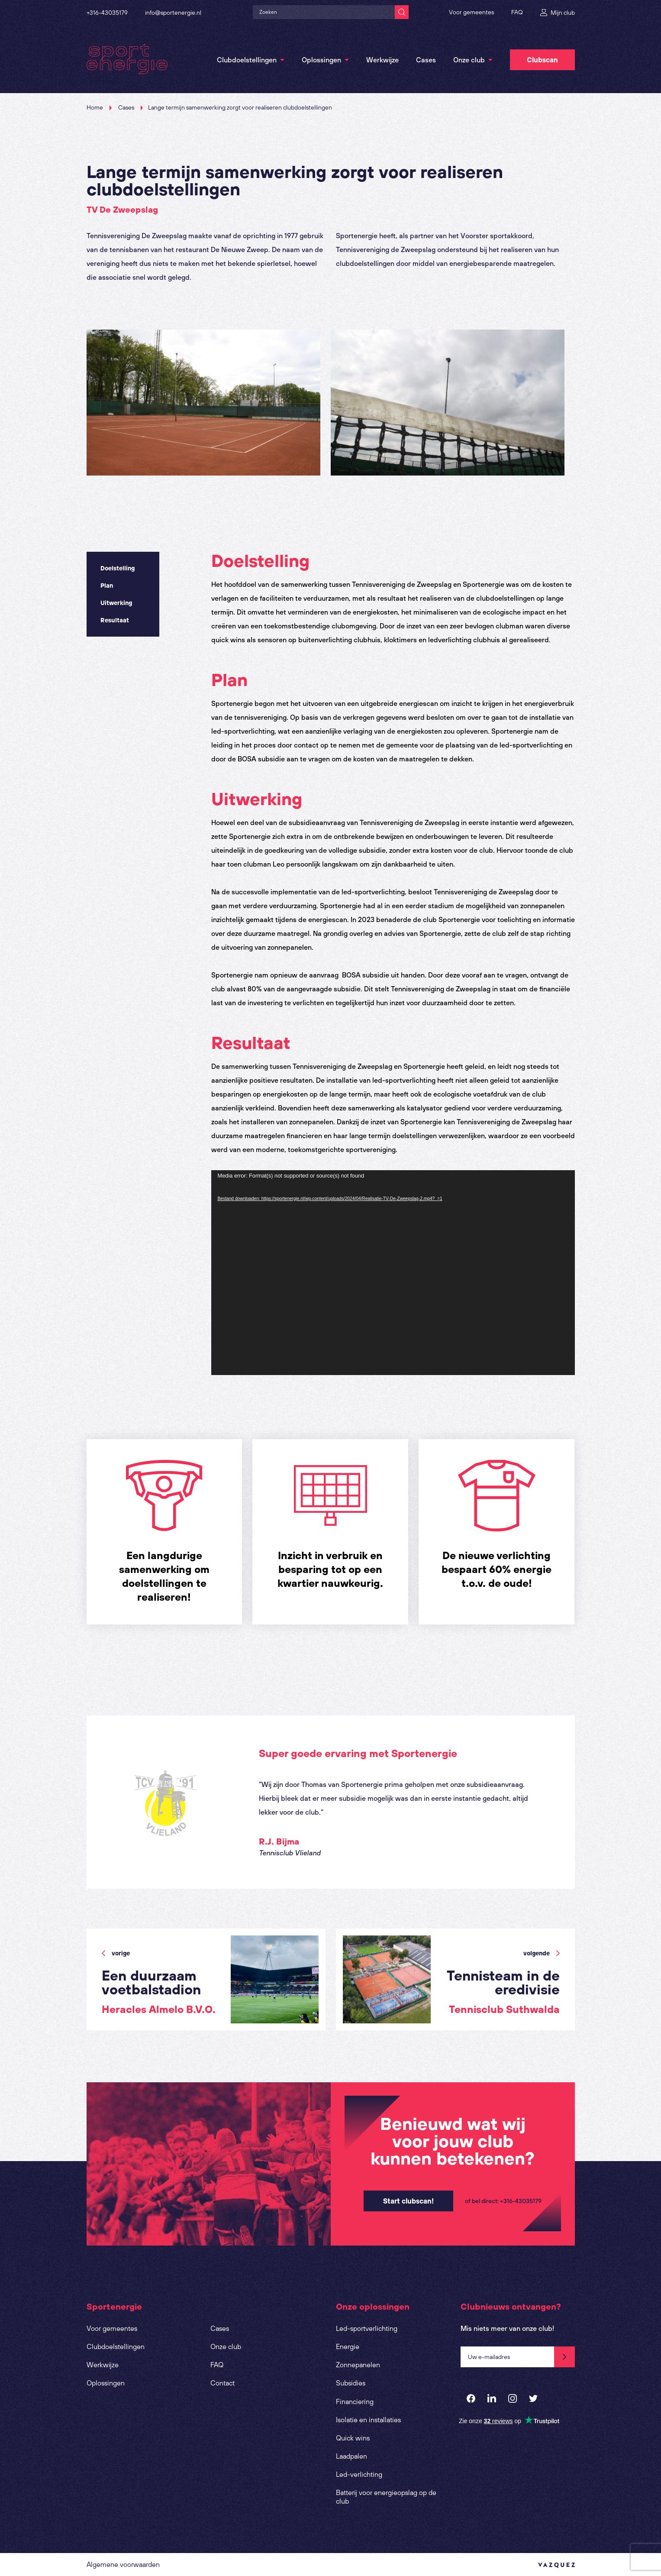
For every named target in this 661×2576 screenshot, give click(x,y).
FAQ (517, 12)
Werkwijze (382, 60)
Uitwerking (116, 602)
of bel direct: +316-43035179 (503, 2200)
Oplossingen (321, 60)
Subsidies (350, 2383)
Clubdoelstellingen (247, 60)
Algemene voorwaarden (123, 2564)
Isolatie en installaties (368, 2420)
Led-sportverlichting (366, 2328)
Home (95, 107)
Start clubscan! (408, 2201)
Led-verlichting (359, 2474)
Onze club (469, 60)
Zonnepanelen (358, 2365)
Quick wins (353, 2438)
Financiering (355, 2401)
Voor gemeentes (471, 12)
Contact (222, 2383)
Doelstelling (117, 568)
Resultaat (114, 620)
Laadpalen (351, 2456)
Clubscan (542, 60)
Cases (426, 60)
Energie (347, 2346)
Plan (106, 585)
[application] (393, 1272)
